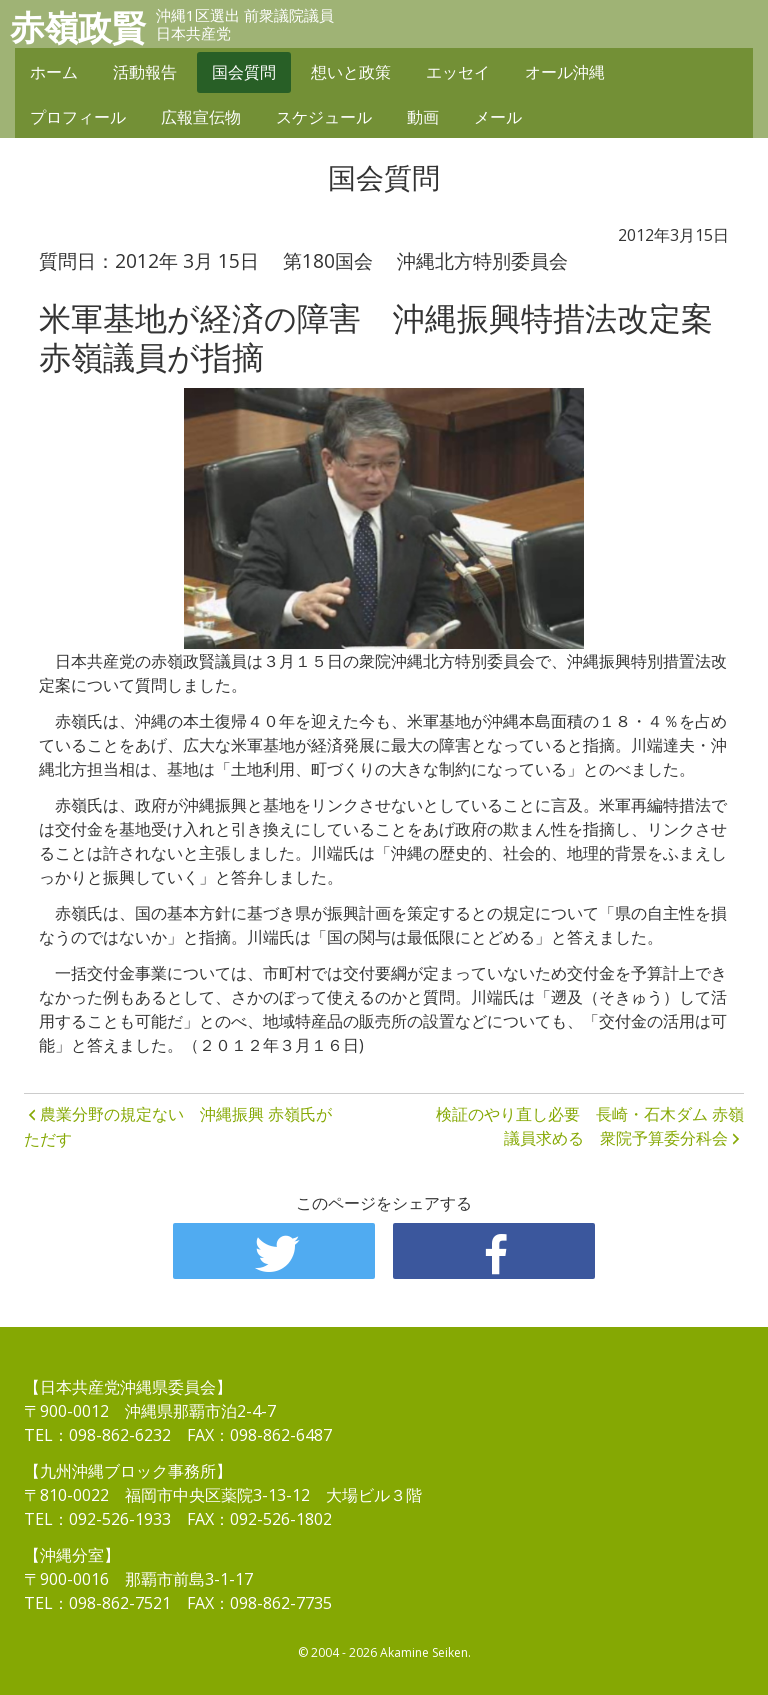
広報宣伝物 (201, 117)
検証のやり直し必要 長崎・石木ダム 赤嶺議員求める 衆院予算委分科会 (590, 1126)
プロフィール (78, 117)
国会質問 (244, 72)
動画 (423, 117)
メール (498, 117)
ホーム (54, 72)
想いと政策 (351, 72)
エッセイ (458, 72)
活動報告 (145, 72)
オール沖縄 (565, 72)
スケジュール (324, 117)
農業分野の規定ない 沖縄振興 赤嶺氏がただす (178, 1127)
